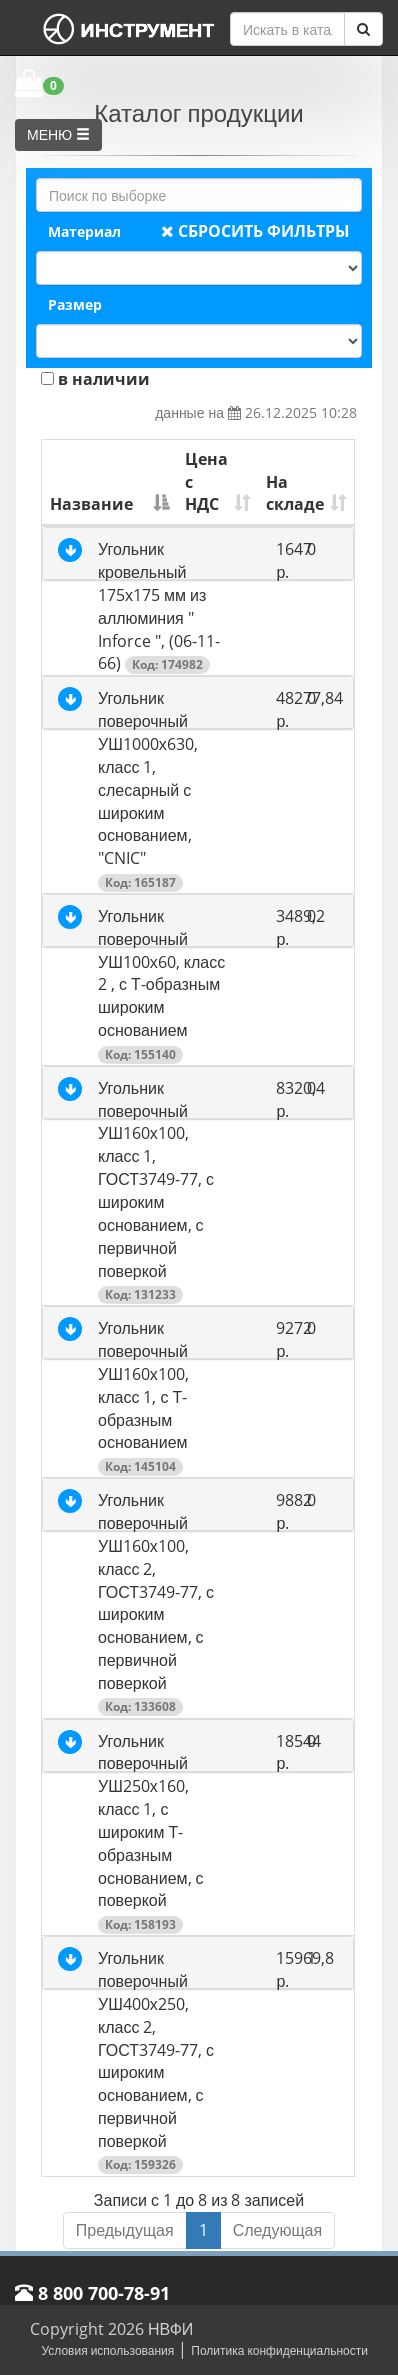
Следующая (278, 2230)
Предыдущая (125, 2230)
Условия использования (107, 2350)
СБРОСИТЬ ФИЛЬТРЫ (255, 231)
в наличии (95, 379)
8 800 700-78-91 (92, 2293)
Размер (75, 304)
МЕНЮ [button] (58, 134)
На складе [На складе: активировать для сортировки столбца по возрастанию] (295, 493)
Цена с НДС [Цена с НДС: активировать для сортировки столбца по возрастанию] (206, 482)
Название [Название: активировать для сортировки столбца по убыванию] (91, 504)
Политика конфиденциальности (279, 2350)
